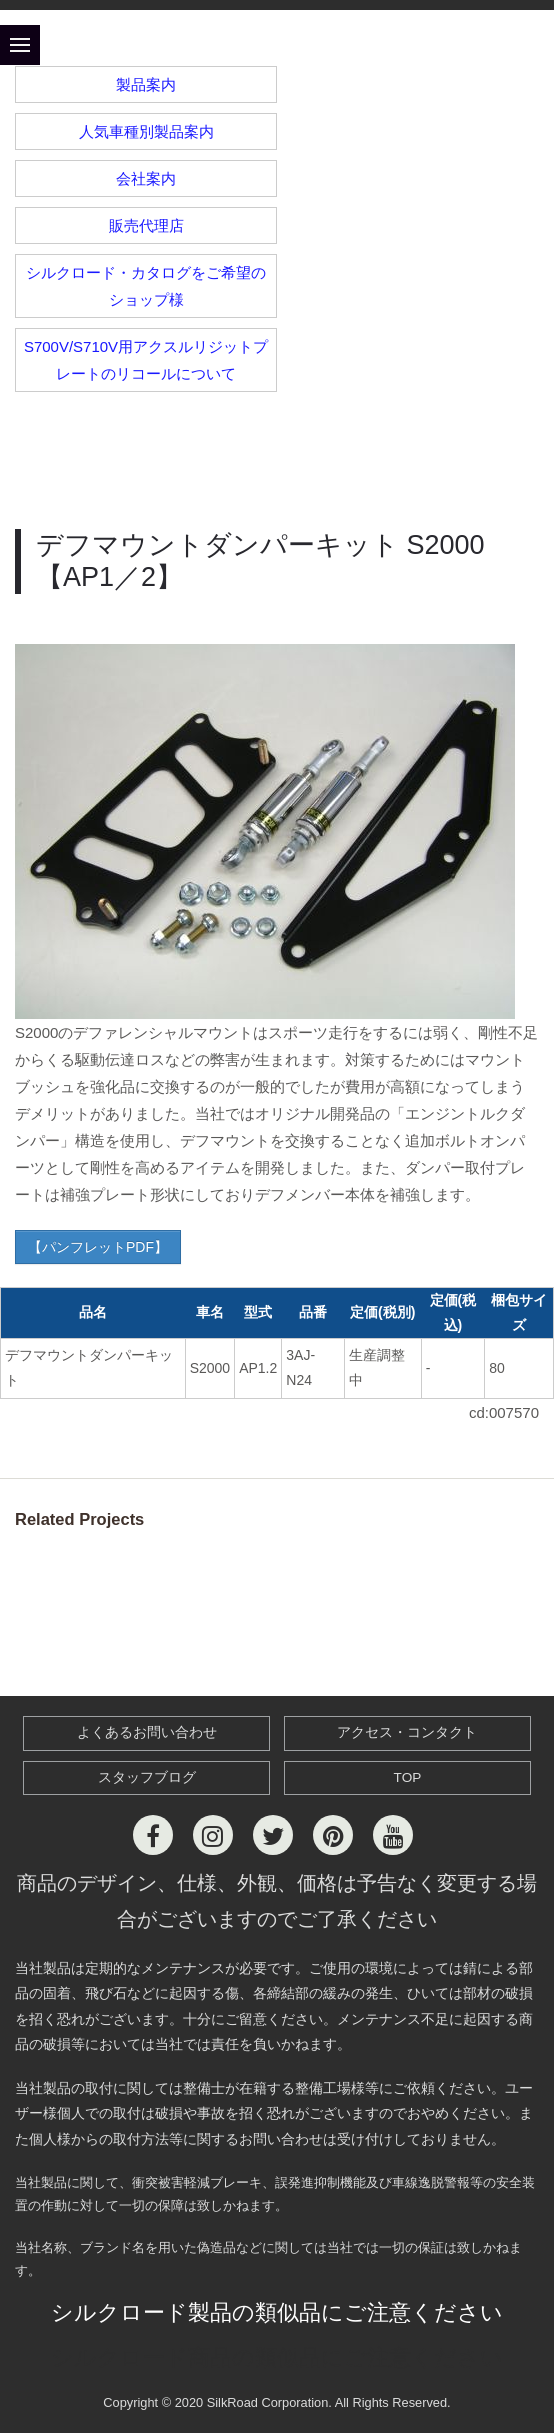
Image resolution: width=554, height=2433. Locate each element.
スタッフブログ (147, 1777)
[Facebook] (153, 1835)
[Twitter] (273, 1835)
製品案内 (146, 84)
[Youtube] (393, 1835)
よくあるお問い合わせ (147, 1732)
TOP (408, 1777)
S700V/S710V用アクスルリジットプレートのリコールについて (146, 360)
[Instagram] (213, 1835)
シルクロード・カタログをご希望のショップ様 (146, 286)
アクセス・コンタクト (407, 1732)
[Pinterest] (333, 1835)
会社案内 (146, 178)
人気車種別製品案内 (146, 131)
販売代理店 (146, 225)
